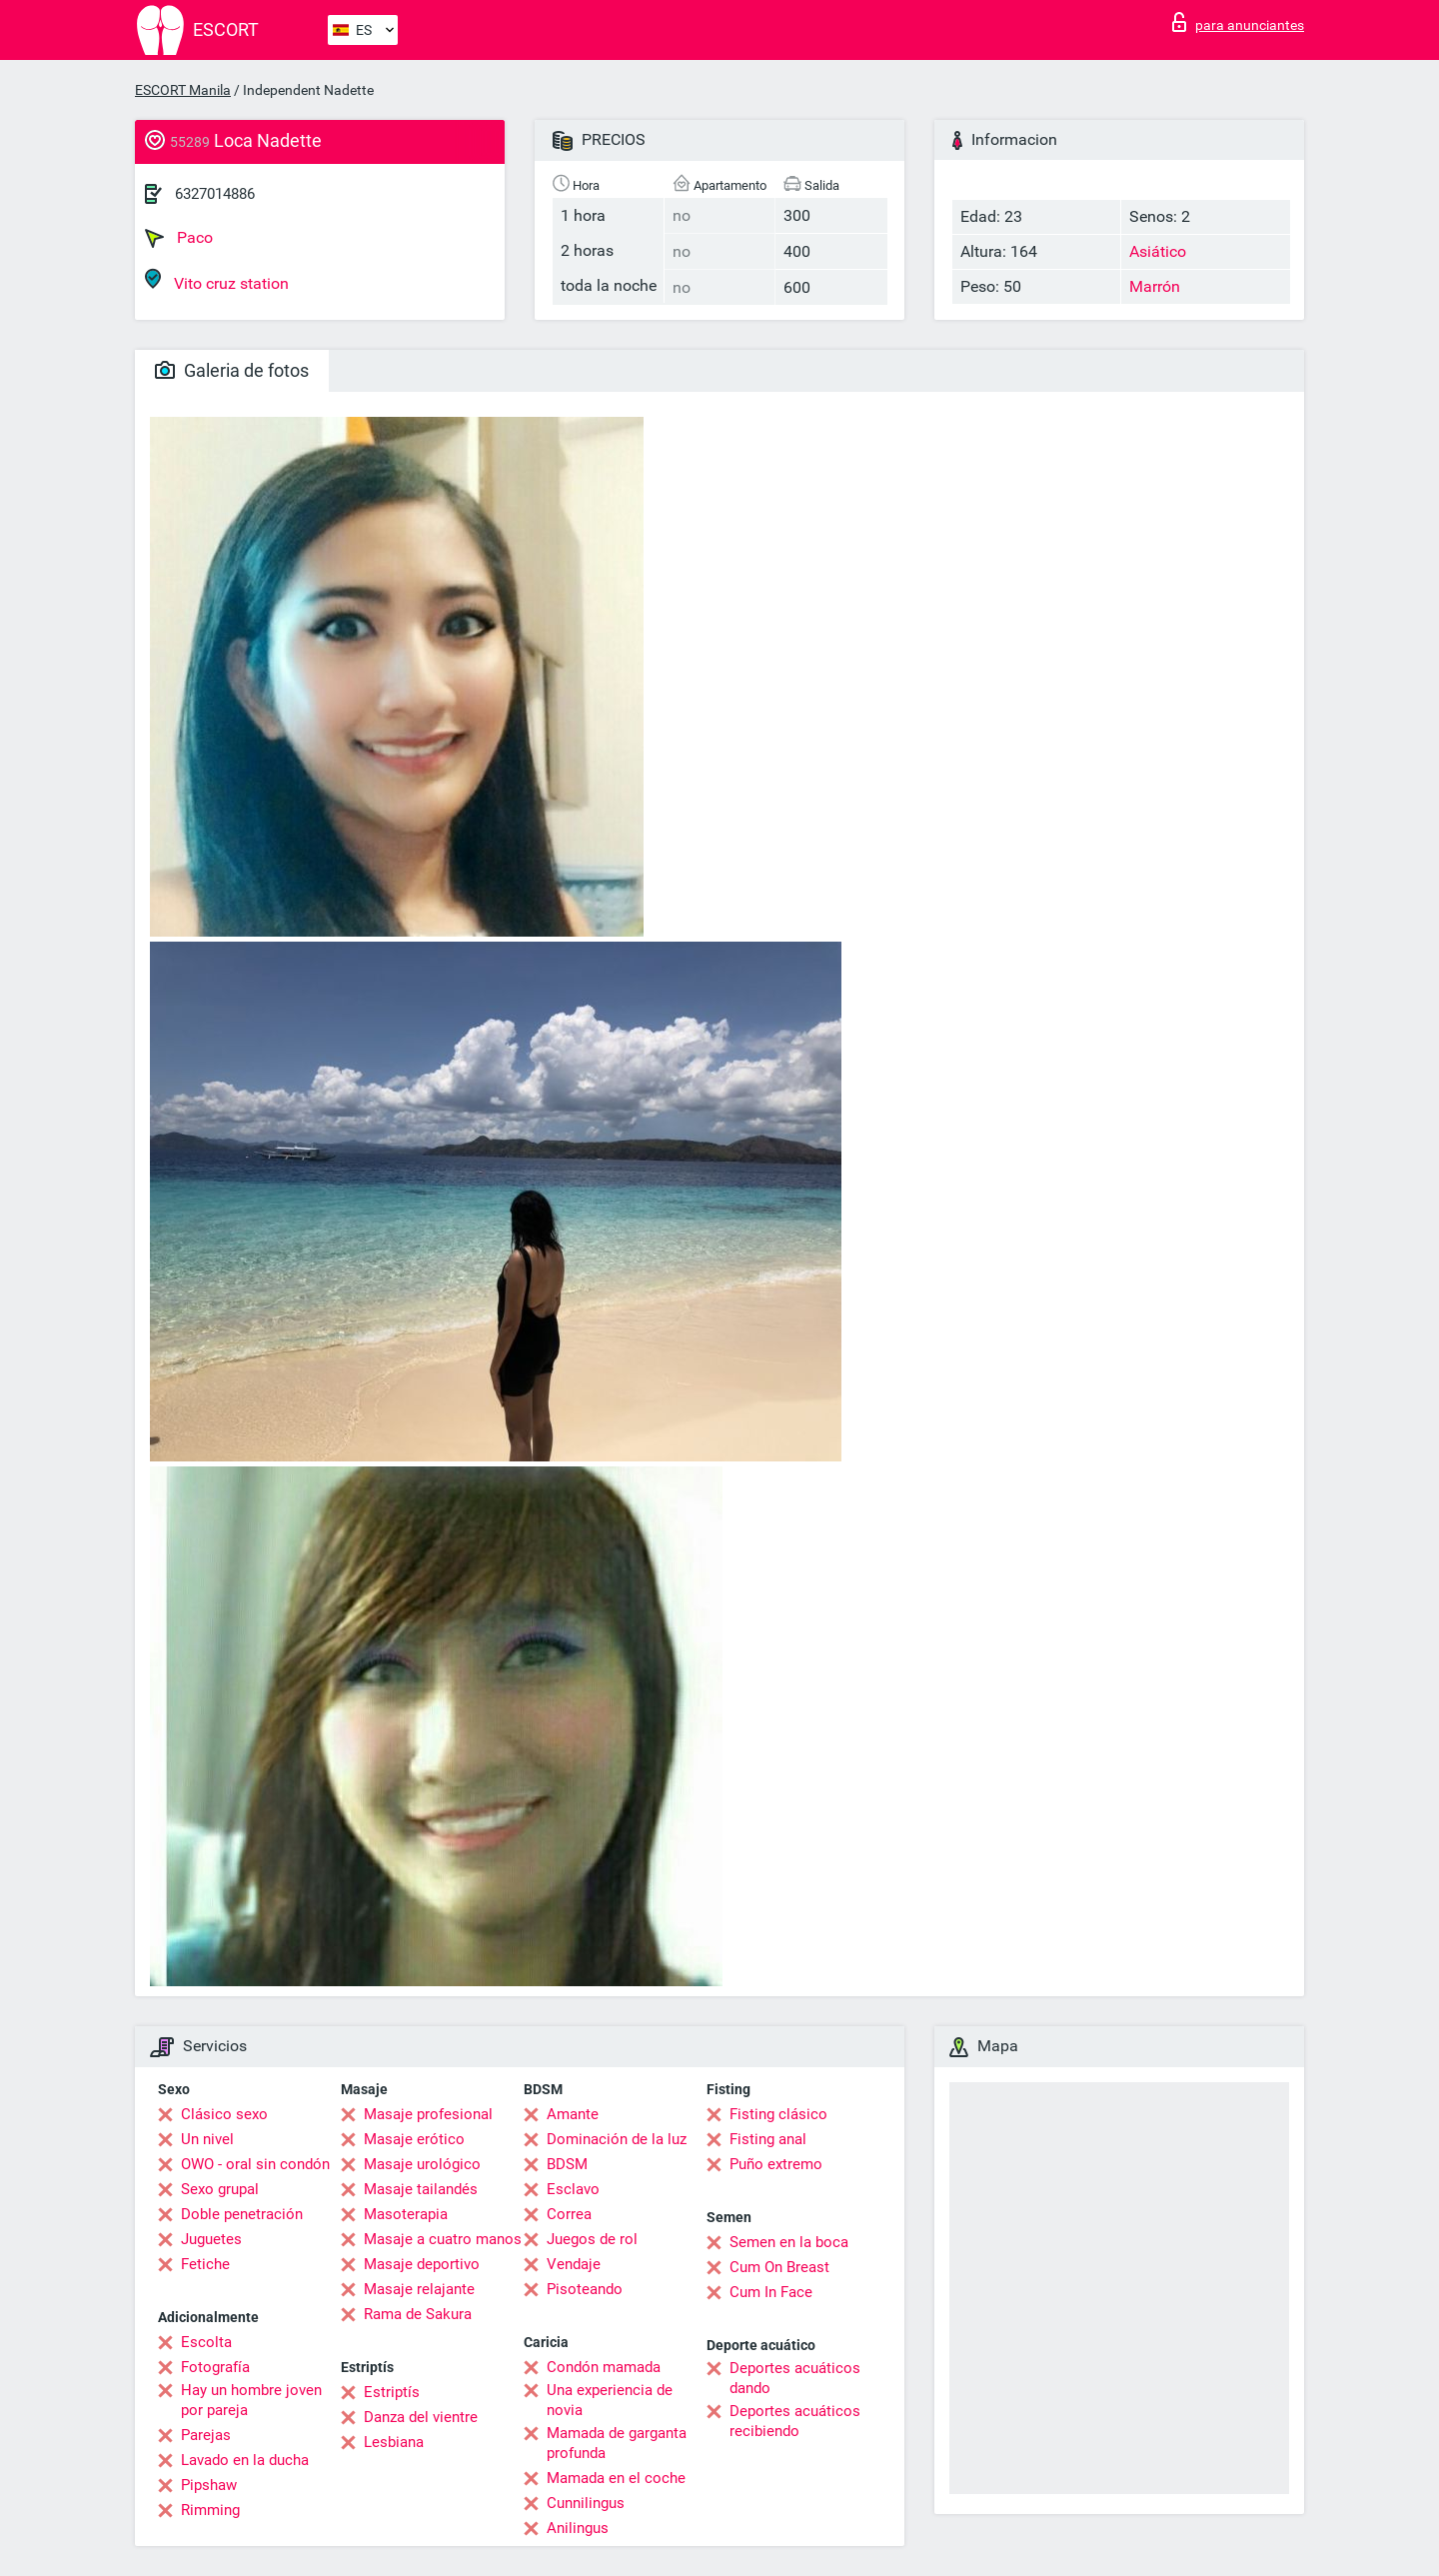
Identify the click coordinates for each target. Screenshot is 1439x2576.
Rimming (210, 2510)
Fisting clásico (778, 2114)
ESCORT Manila (183, 90)
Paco (179, 238)
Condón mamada (604, 2367)
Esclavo (573, 2189)
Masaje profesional (428, 2114)
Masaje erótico (414, 2139)
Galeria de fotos (232, 370)
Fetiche (205, 2264)
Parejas (206, 2435)
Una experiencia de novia (610, 2400)
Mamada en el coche (616, 2478)
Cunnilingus (586, 2503)
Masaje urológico (422, 2164)
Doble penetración (242, 2214)
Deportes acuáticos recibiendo (794, 2421)
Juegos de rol (592, 2239)
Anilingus (578, 2528)
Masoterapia (406, 2214)
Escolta (206, 2342)
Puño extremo (775, 2164)
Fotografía (215, 2367)
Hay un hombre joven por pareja (251, 2400)
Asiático (1157, 251)
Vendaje (574, 2264)
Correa (569, 2214)
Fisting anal (767, 2139)
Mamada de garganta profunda (617, 2443)
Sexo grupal (220, 2189)
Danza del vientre (421, 2417)
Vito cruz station (217, 280)
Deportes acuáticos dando (794, 2378)
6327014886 (215, 194)
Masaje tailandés (421, 2189)
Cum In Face (770, 2292)
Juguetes (211, 2239)
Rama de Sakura (418, 2314)
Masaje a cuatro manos (443, 2239)
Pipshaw (209, 2485)
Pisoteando (585, 2289)
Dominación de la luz (617, 2139)
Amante (573, 2114)
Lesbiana (394, 2442)
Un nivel (207, 2139)
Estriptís (392, 2392)
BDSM (567, 2164)
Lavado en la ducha (245, 2460)
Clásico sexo (224, 2114)
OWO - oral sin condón (255, 2164)
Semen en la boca (788, 2242)
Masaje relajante (419, 2289)
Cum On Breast (779, 2267)
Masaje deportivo (422, 2264)
